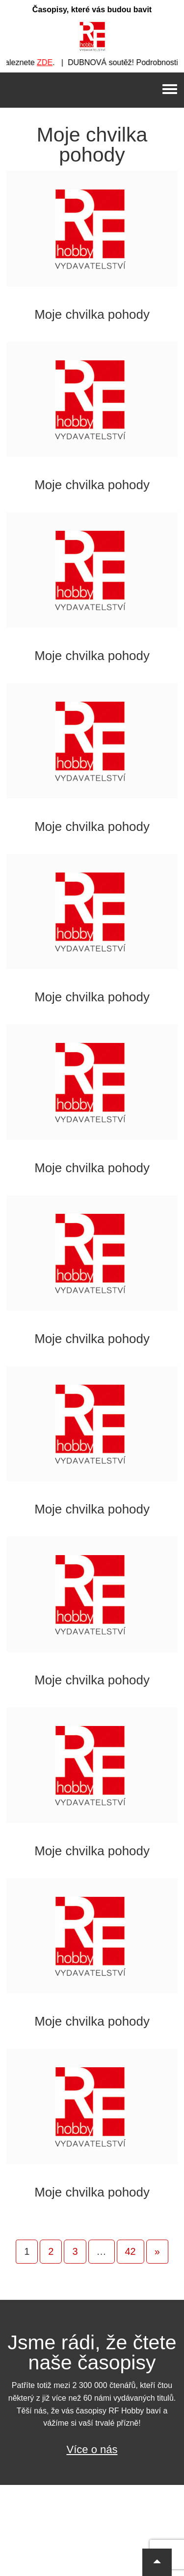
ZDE (49, 62)
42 (130, 2251)
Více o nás (92, 2449)
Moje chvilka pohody (92, 314)
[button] (157, 2562)
